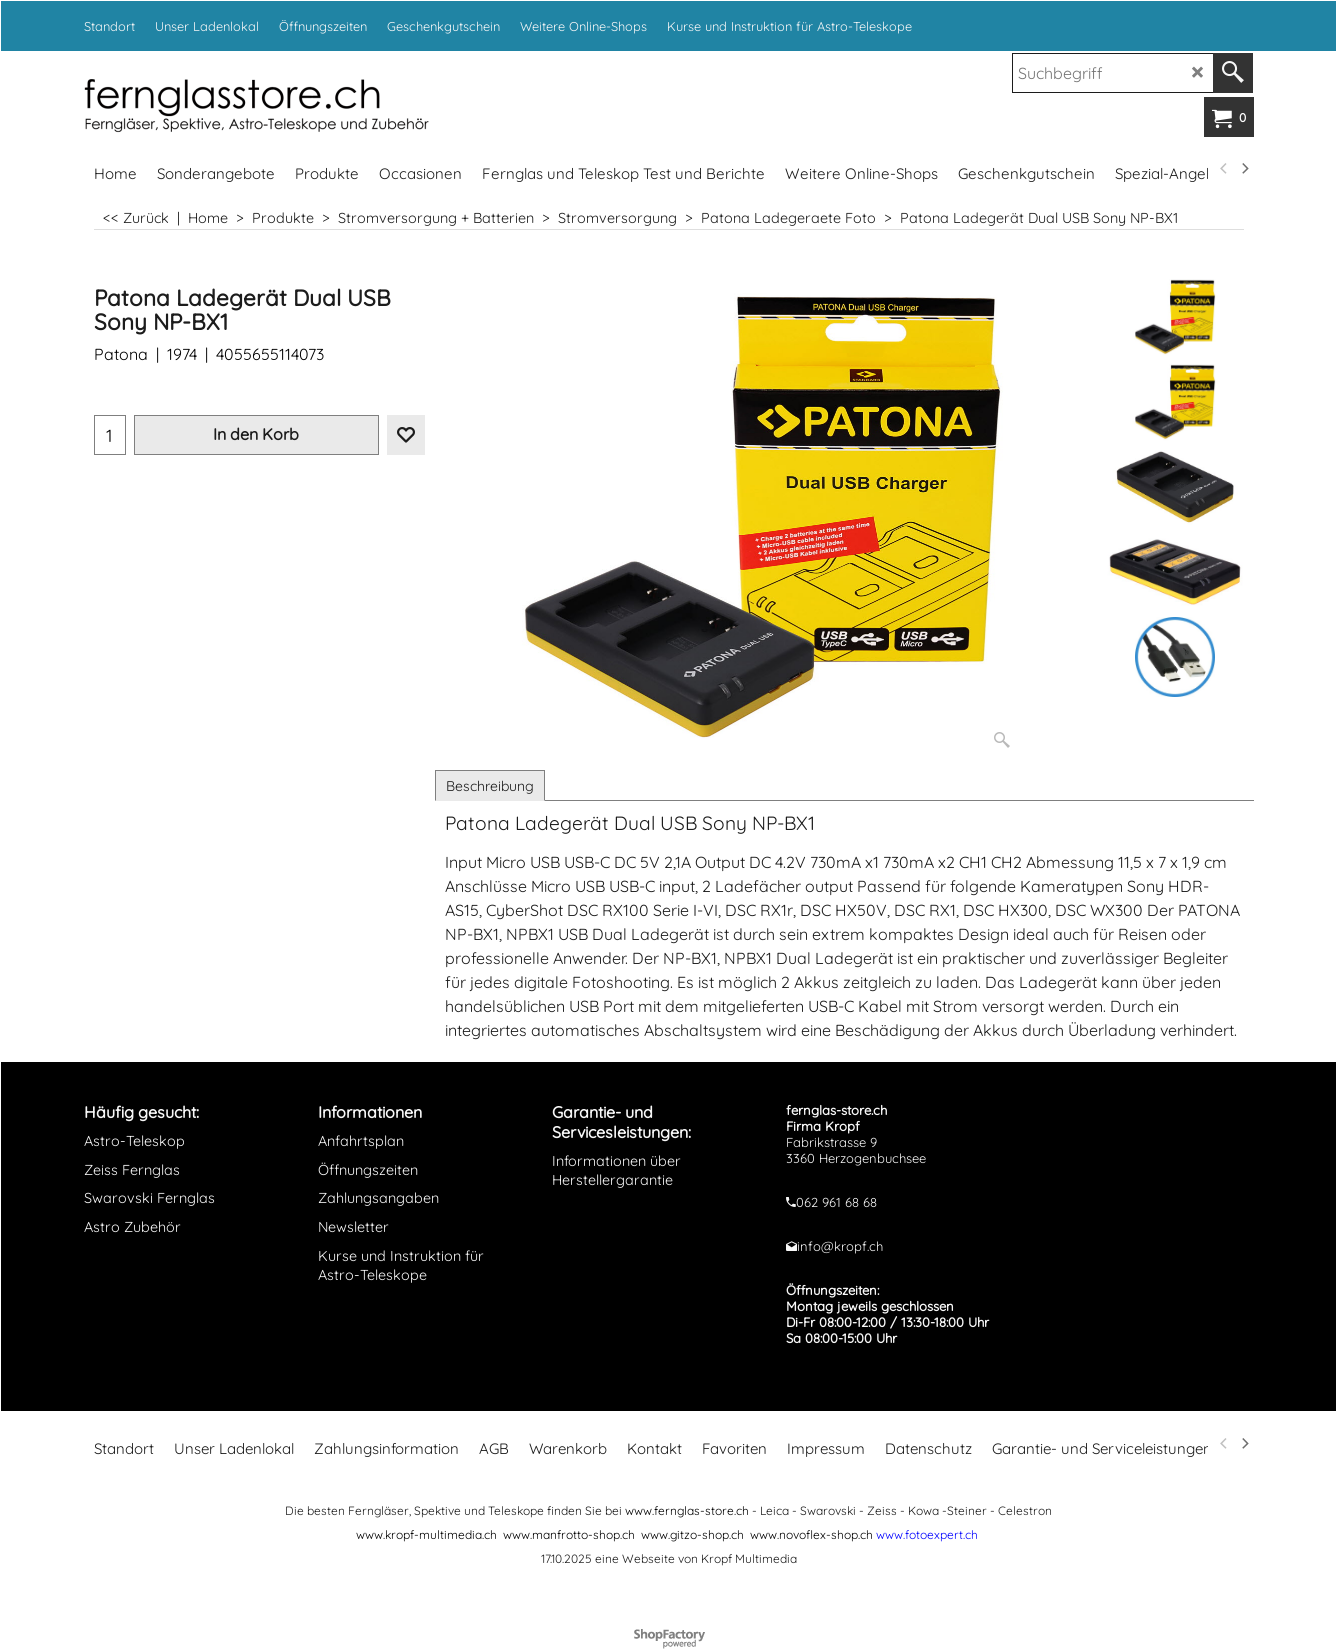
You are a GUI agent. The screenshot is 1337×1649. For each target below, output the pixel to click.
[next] (1245, 169)
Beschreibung (490, 786)
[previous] (1225, 169)
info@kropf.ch (840, 1246)
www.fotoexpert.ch (927, 1534)
